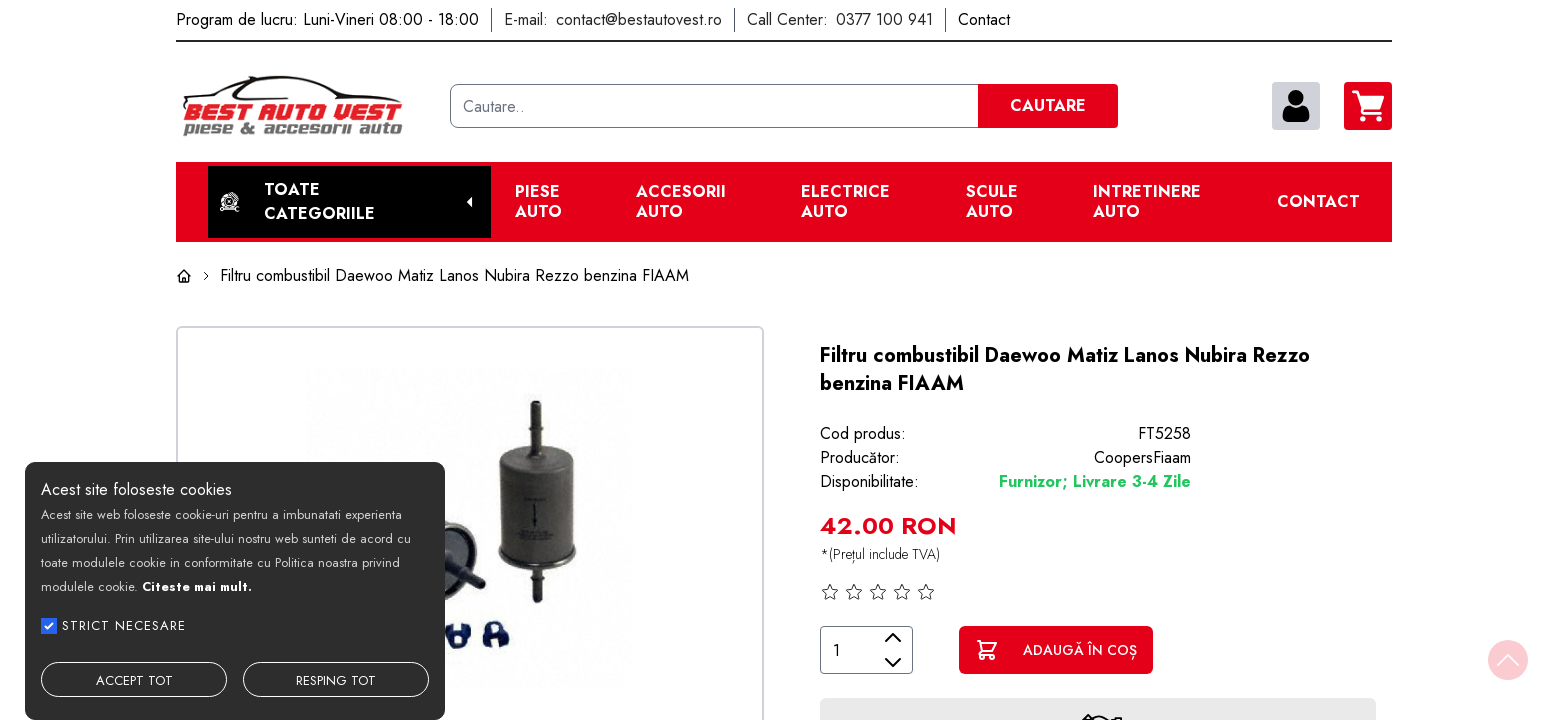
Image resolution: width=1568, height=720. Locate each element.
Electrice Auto (845, 202)
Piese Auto (538, 202)
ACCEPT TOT (134, 680)
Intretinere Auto (1147, 202)
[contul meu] (1296, 106)
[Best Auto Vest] (305, 106)
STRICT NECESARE (124, 625)
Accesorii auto (681, 202)
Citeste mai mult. (197, 586)
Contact (1318, 202)
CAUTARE (1048, 105)
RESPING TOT (336, 680)
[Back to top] (1508, 660)
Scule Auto (992, 202)
